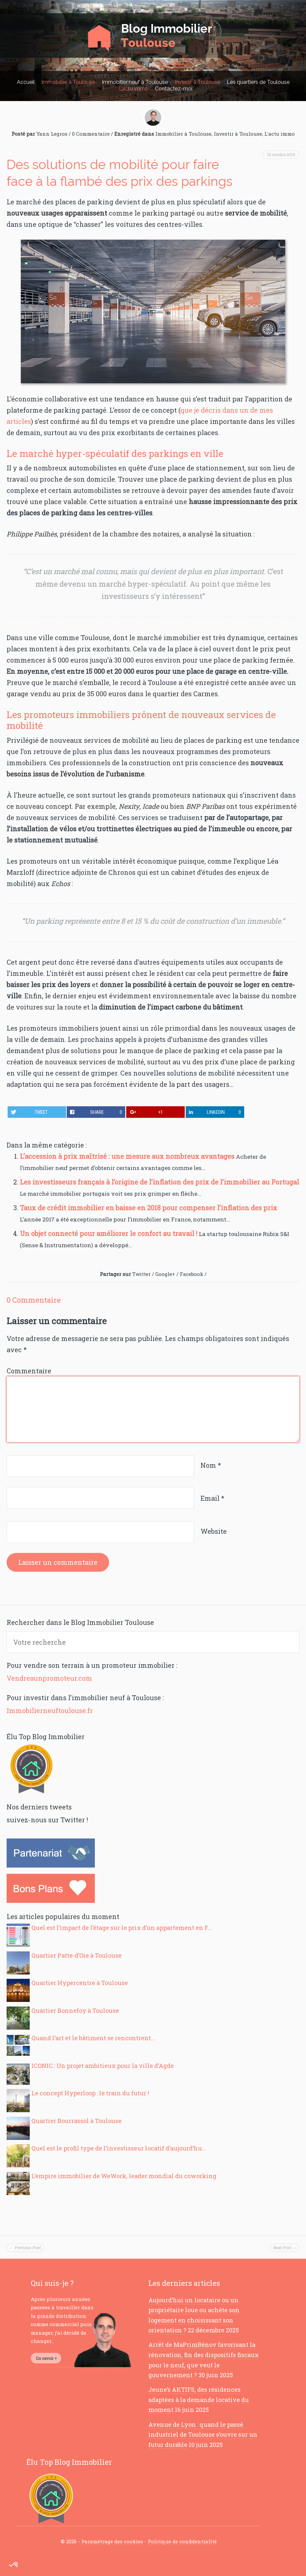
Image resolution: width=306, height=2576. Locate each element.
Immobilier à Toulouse (68, 82)
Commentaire (29, 1370)
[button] (14, 2565)
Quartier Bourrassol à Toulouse (76, 2121)
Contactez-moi (173, 89)
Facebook (191, 1274)
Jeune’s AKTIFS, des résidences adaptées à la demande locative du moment (198, 2400)
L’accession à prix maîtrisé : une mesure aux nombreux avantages (128, 1156)
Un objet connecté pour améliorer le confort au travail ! (109, 1233)
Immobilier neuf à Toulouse (135, 82)
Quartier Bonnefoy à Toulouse (75, 2010)
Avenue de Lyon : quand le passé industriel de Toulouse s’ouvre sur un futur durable (202, 2435)
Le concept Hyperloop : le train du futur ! (90, 2093)
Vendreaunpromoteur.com (49, 1678)
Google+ (165, 1274)
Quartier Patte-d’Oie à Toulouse (76, 1955)
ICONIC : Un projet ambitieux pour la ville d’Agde (102, 2066)
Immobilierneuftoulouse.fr (50, 1710)
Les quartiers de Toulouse (258, 82)
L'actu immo (279, 133)
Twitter (141, 1274)
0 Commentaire (91, 133)
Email (212, 1498)
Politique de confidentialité (182, 2541)
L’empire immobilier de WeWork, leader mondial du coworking (123, 2176)
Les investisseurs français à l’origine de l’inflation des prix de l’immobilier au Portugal (159, 1182)
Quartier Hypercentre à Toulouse (79, 1983)
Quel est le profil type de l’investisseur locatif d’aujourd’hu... (118, 2148)
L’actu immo (133, 89)
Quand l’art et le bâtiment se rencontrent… (93, 2038)
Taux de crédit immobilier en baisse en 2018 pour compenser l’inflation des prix (148, 1207)
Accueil (26, 82)
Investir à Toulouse (197, 82)
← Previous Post (25, 2247)
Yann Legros (51, 133)
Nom (211, 1465)
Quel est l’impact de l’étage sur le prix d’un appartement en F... (121, 1928)
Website (214, 1531)
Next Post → (284, 2247)
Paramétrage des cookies (112, 2541)
